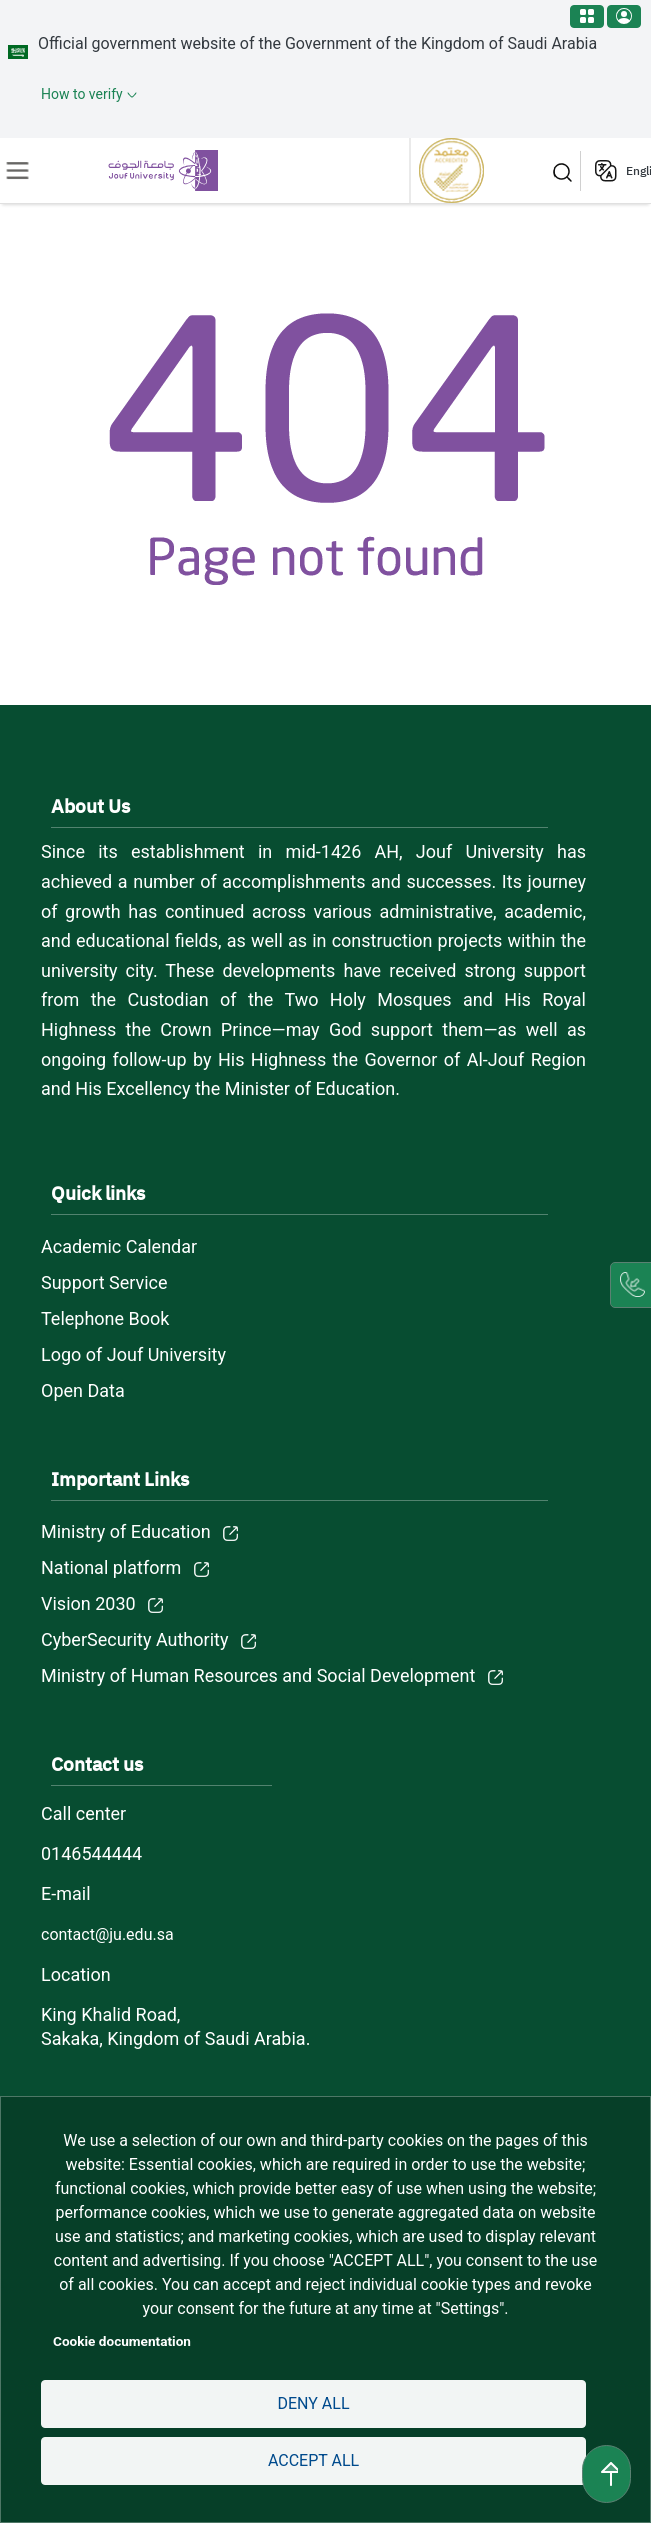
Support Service (104, 1282)
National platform (111, 1567)
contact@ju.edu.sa (107, 1934)
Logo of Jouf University (133, 1354)
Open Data (83, 1390)
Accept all (313, 2460)
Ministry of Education (126, 1531)
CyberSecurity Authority (134, 1639)
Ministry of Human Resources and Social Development (258, 1675)
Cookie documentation (122, 2341)
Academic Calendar (119, 1246)
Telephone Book (105, 1318)
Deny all (313, 2403)
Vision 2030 (88, 1603)
